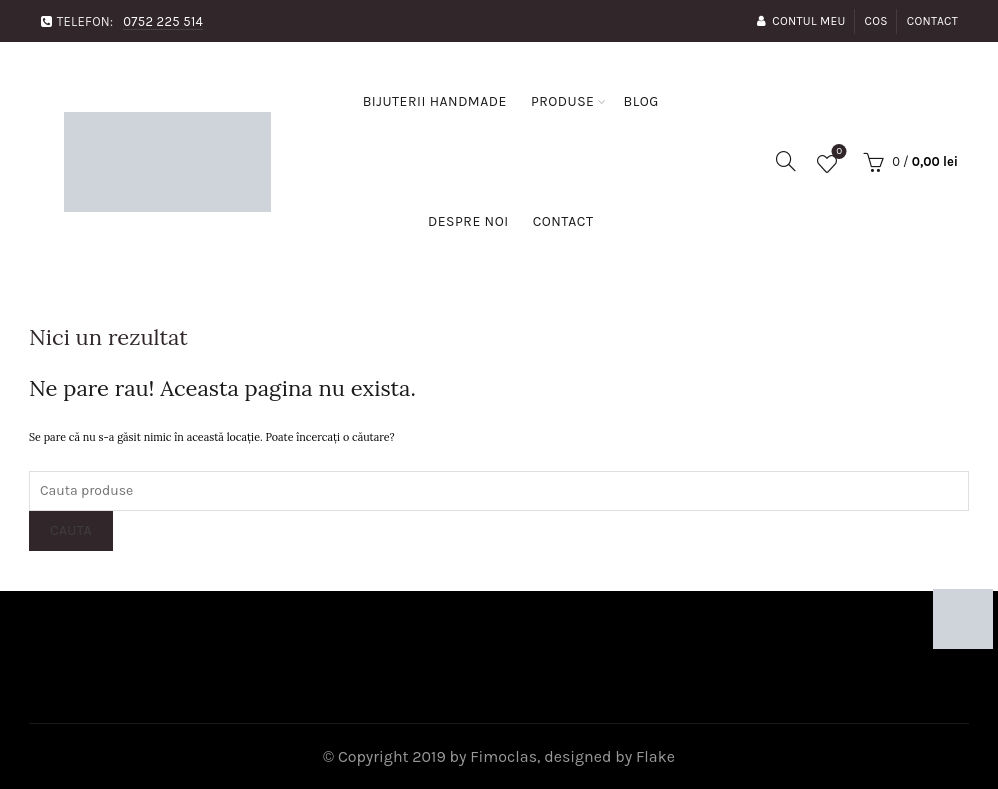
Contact (932, 21)
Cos (876, 21)
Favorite (837, 154)
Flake (655, 756)
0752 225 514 (163, 21)
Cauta (71, 530)
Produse (563, 101)
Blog (640, 101)
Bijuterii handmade (435, 101)
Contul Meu (801, 21)
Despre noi (468, 221)
